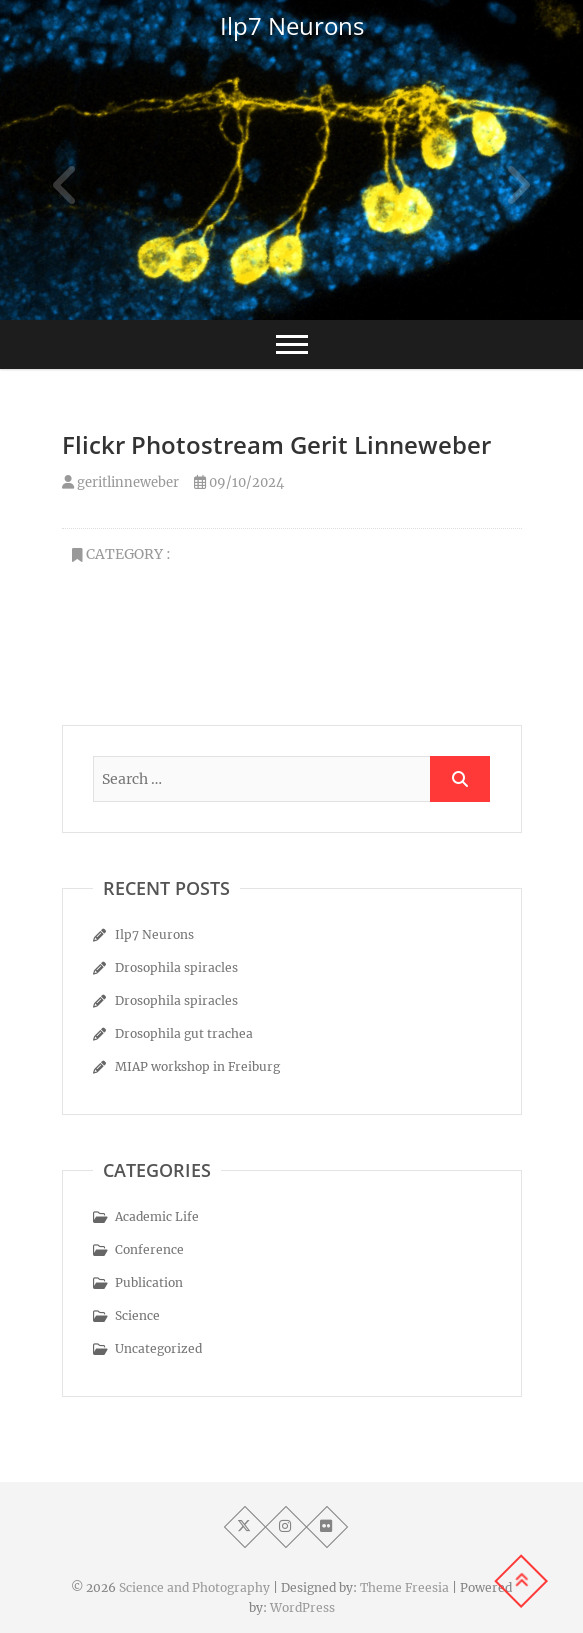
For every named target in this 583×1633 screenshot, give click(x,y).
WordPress (302, 1607)
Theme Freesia (404, 1587)
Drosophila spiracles (176, 967)
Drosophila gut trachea (184, 1033)
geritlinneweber (120, 482)
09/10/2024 (239, 482)
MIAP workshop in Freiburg (197, 1066)
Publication (149, 1282)
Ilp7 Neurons (292, 25)
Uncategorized (158, 1348)
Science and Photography (194, 1587)
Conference (149, 1249)
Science (137, 1315)
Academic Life (157, 1216)
